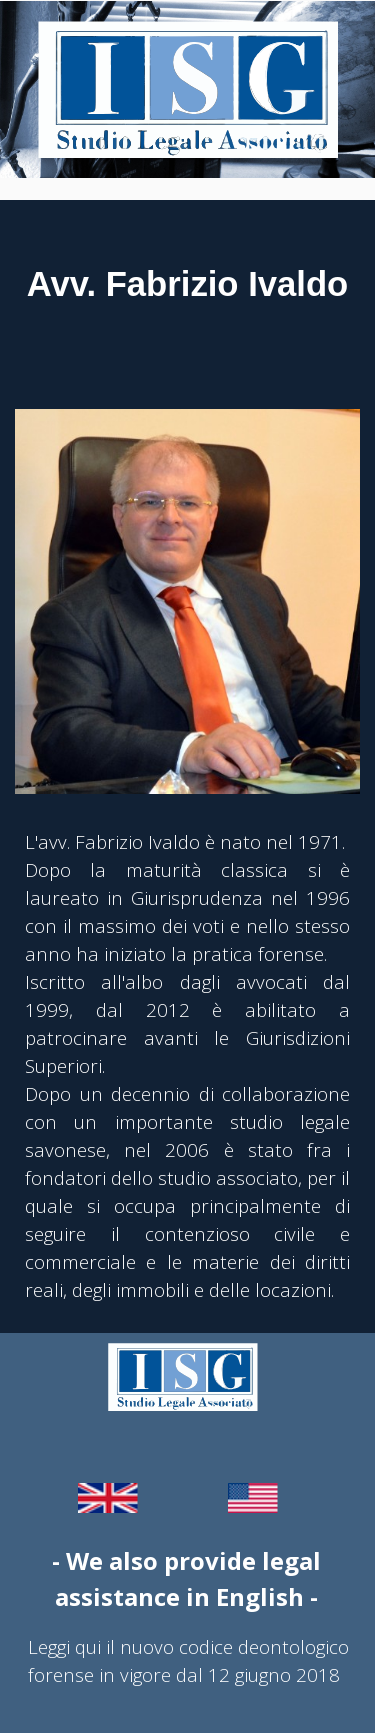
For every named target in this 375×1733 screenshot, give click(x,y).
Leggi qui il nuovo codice (130, 1646)
